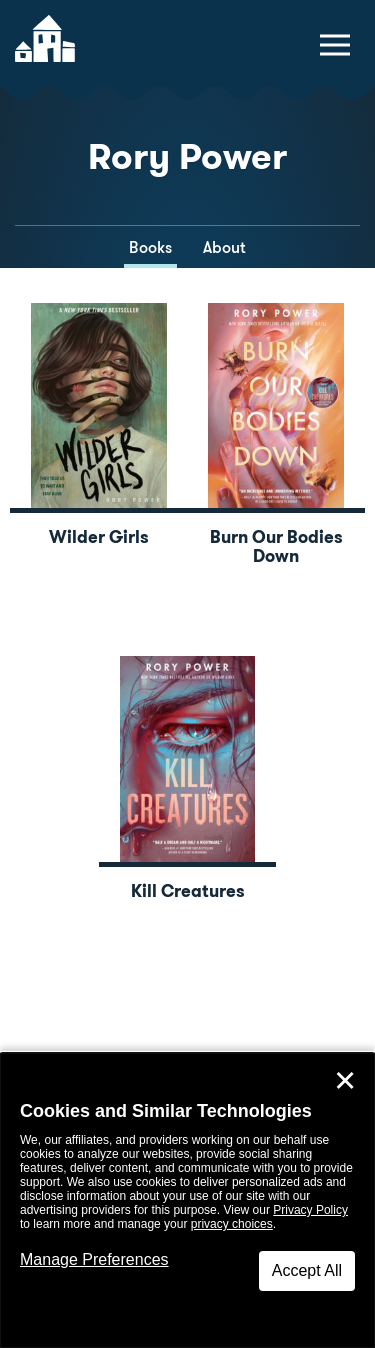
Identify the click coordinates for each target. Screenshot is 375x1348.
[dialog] (187, 1200)
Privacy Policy (310, 1210)
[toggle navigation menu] (335, 45)
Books (150, 247)
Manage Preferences (94, 1259)
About (224, 247)
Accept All (307, 1270)
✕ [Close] (345, 1081)
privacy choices (232, 1224)
